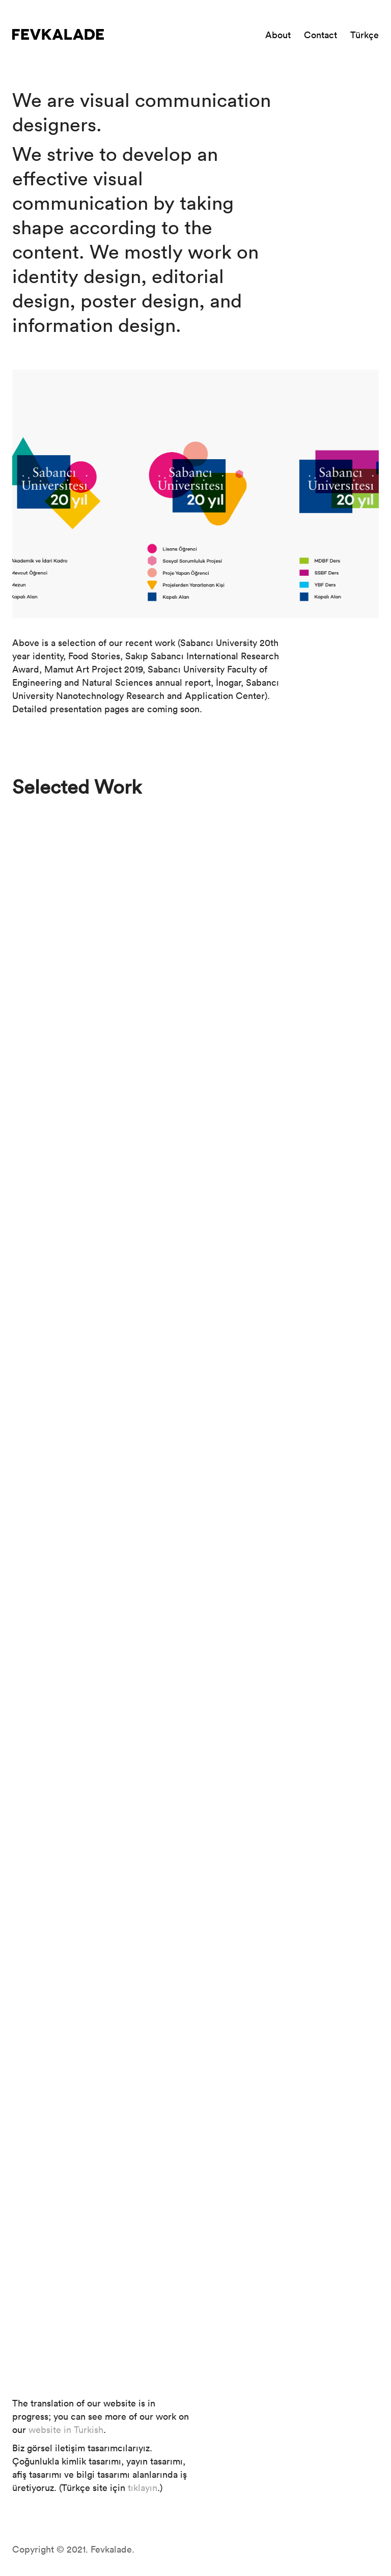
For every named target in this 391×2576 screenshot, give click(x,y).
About (278, 35)
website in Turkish (66, 2429)
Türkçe (364, 35)
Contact (320, 35)
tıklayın (142, 2487)
